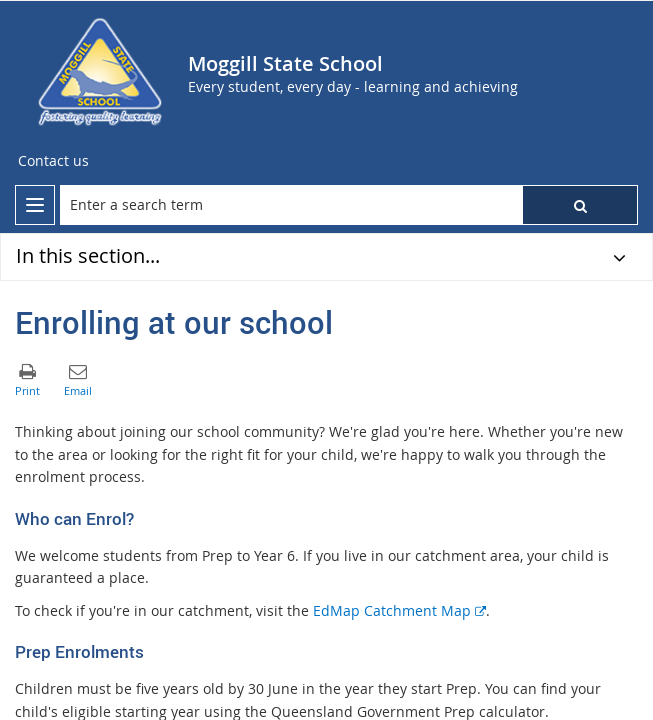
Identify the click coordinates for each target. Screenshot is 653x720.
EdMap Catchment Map (399, 610)
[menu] (35, 205)
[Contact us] (53, 161)
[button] (580, 205)
